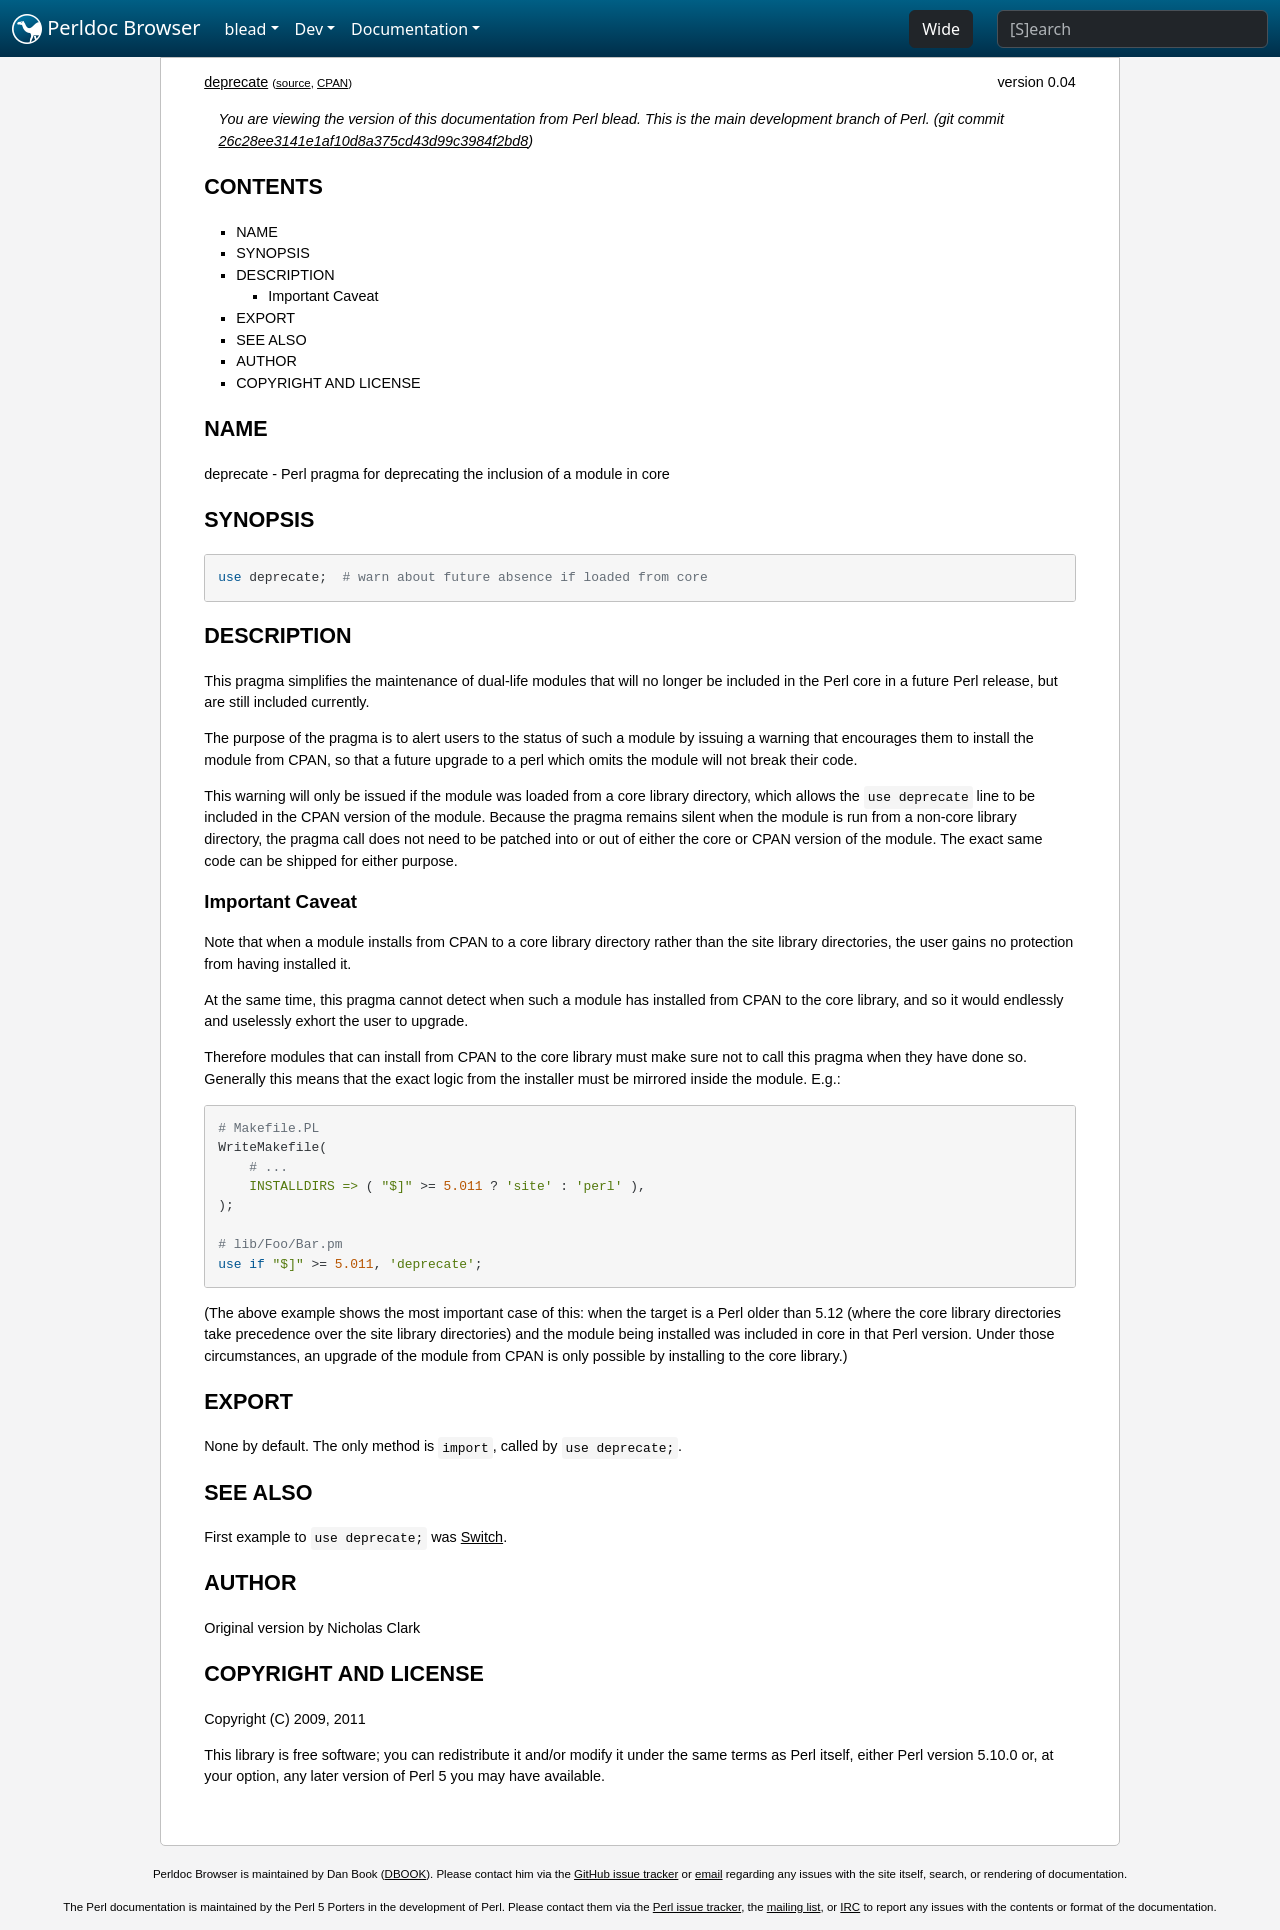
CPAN (332, 83)
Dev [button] (309, 29)
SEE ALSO (271, 340)
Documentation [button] (409, 29)
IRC (850, 1907)
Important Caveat (323, 296)
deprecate (236, 82)
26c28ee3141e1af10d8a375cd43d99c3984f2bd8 (374, 141)
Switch (482, 1537)
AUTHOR (266, 361)
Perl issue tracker (697, 1907)
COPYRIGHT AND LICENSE (328, 383)
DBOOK (406, 1874)
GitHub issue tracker (626, 1874)
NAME (257, 232)
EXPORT (265, 318)
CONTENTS (263, 186)
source (293, 83)
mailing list (794, 1907)
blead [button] (246, 29)
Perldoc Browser (106, 29)
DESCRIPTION (285, 275)
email (709, 1874)
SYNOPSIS (273, 253)
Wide (941, 29)
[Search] (1132, 29)
